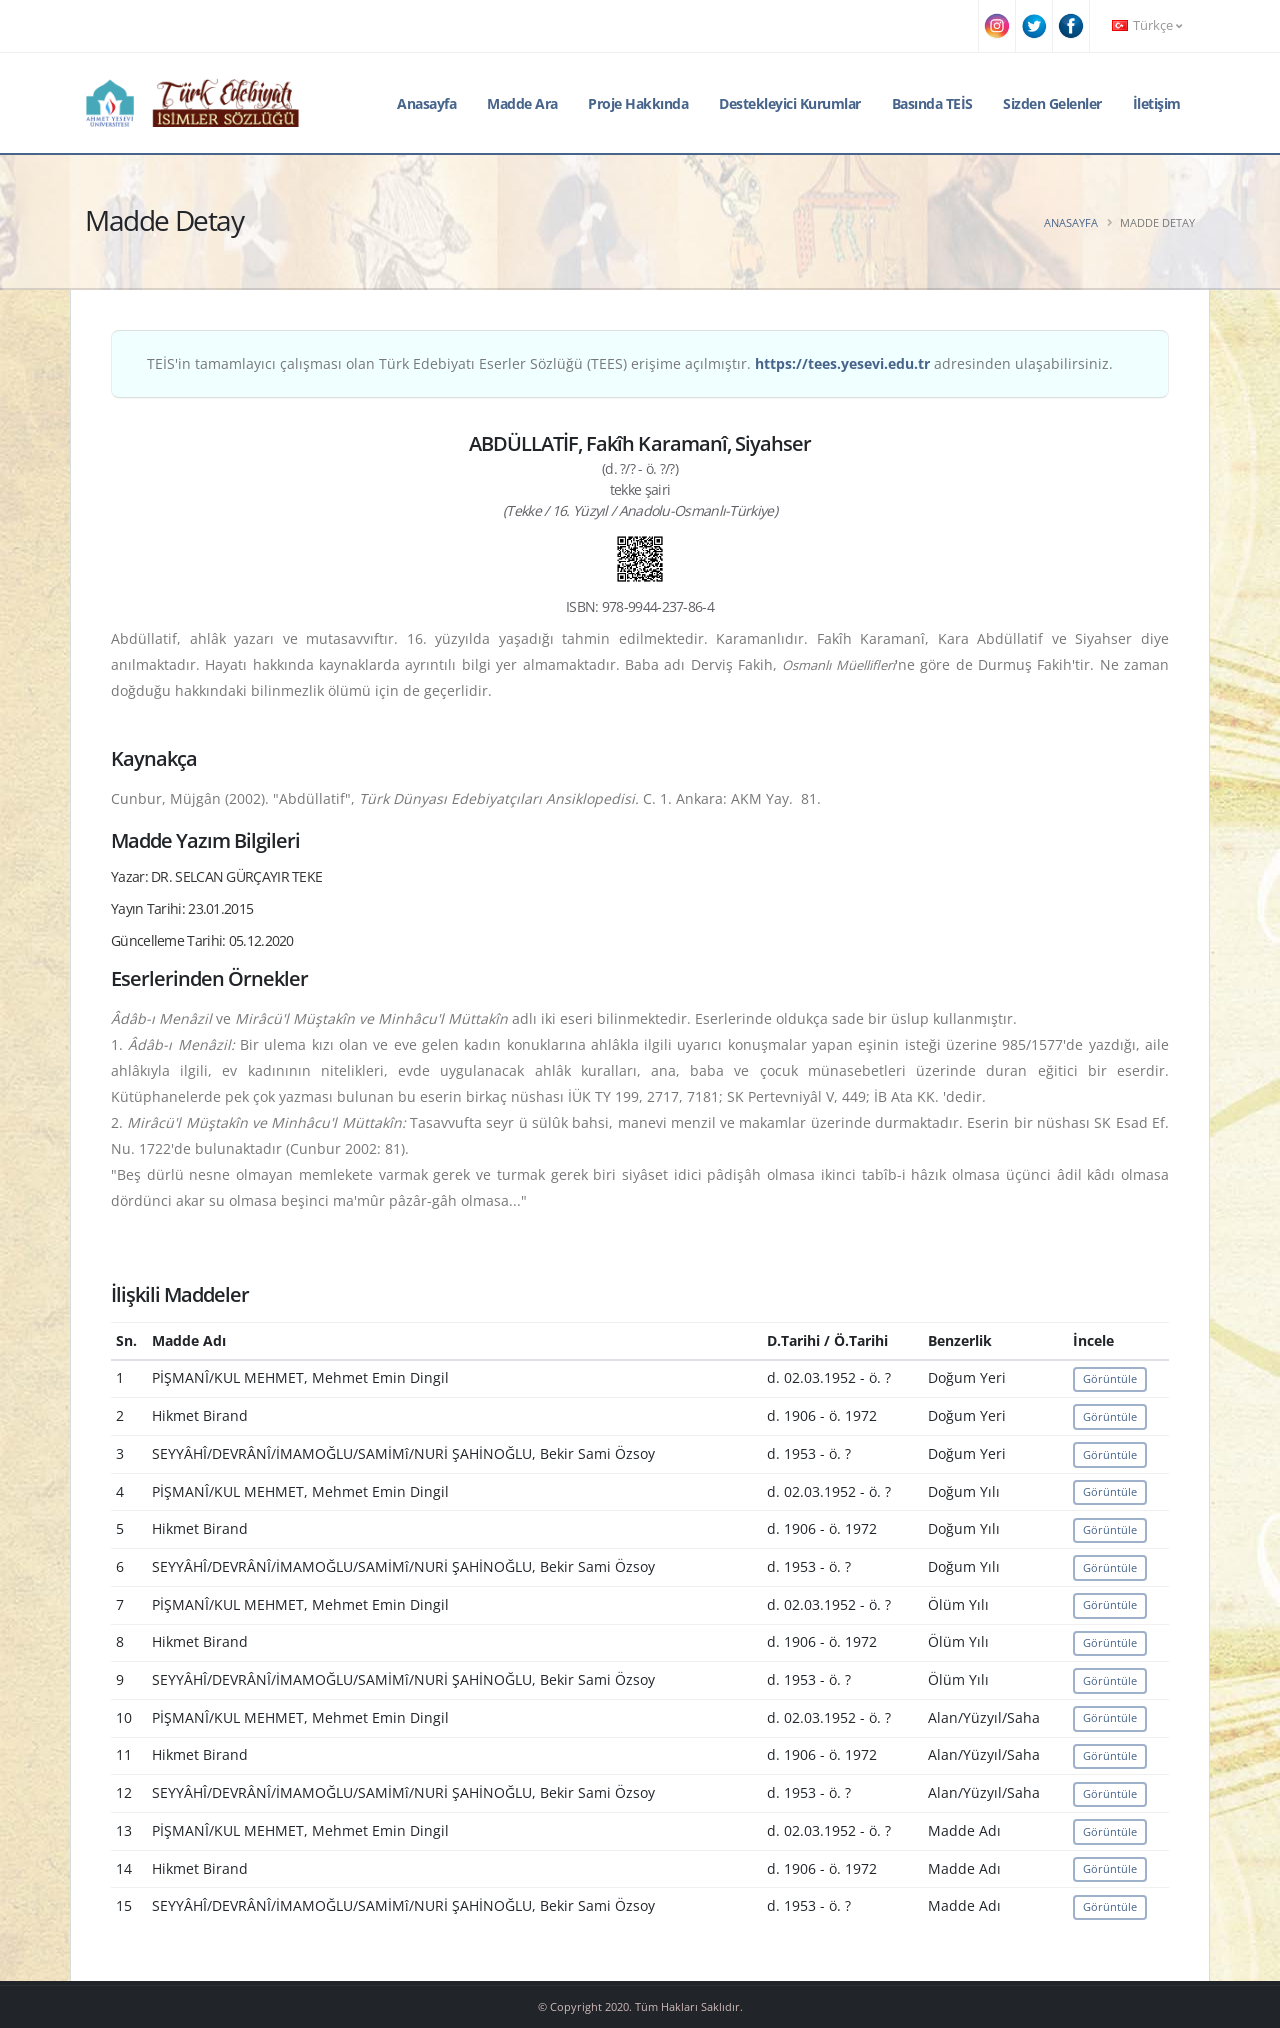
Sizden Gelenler (1052, 103)
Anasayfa (426, 103)
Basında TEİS (932, 103)
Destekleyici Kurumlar (790, 103)
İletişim (1157, 103)
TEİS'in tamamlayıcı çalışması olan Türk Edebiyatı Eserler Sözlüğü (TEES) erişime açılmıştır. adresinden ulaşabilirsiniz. (630, 363)
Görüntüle (1110, 1378)
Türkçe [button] (1147, 25)
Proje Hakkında (638, 103)
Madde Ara (522, 103)
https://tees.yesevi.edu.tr (842, 363)
